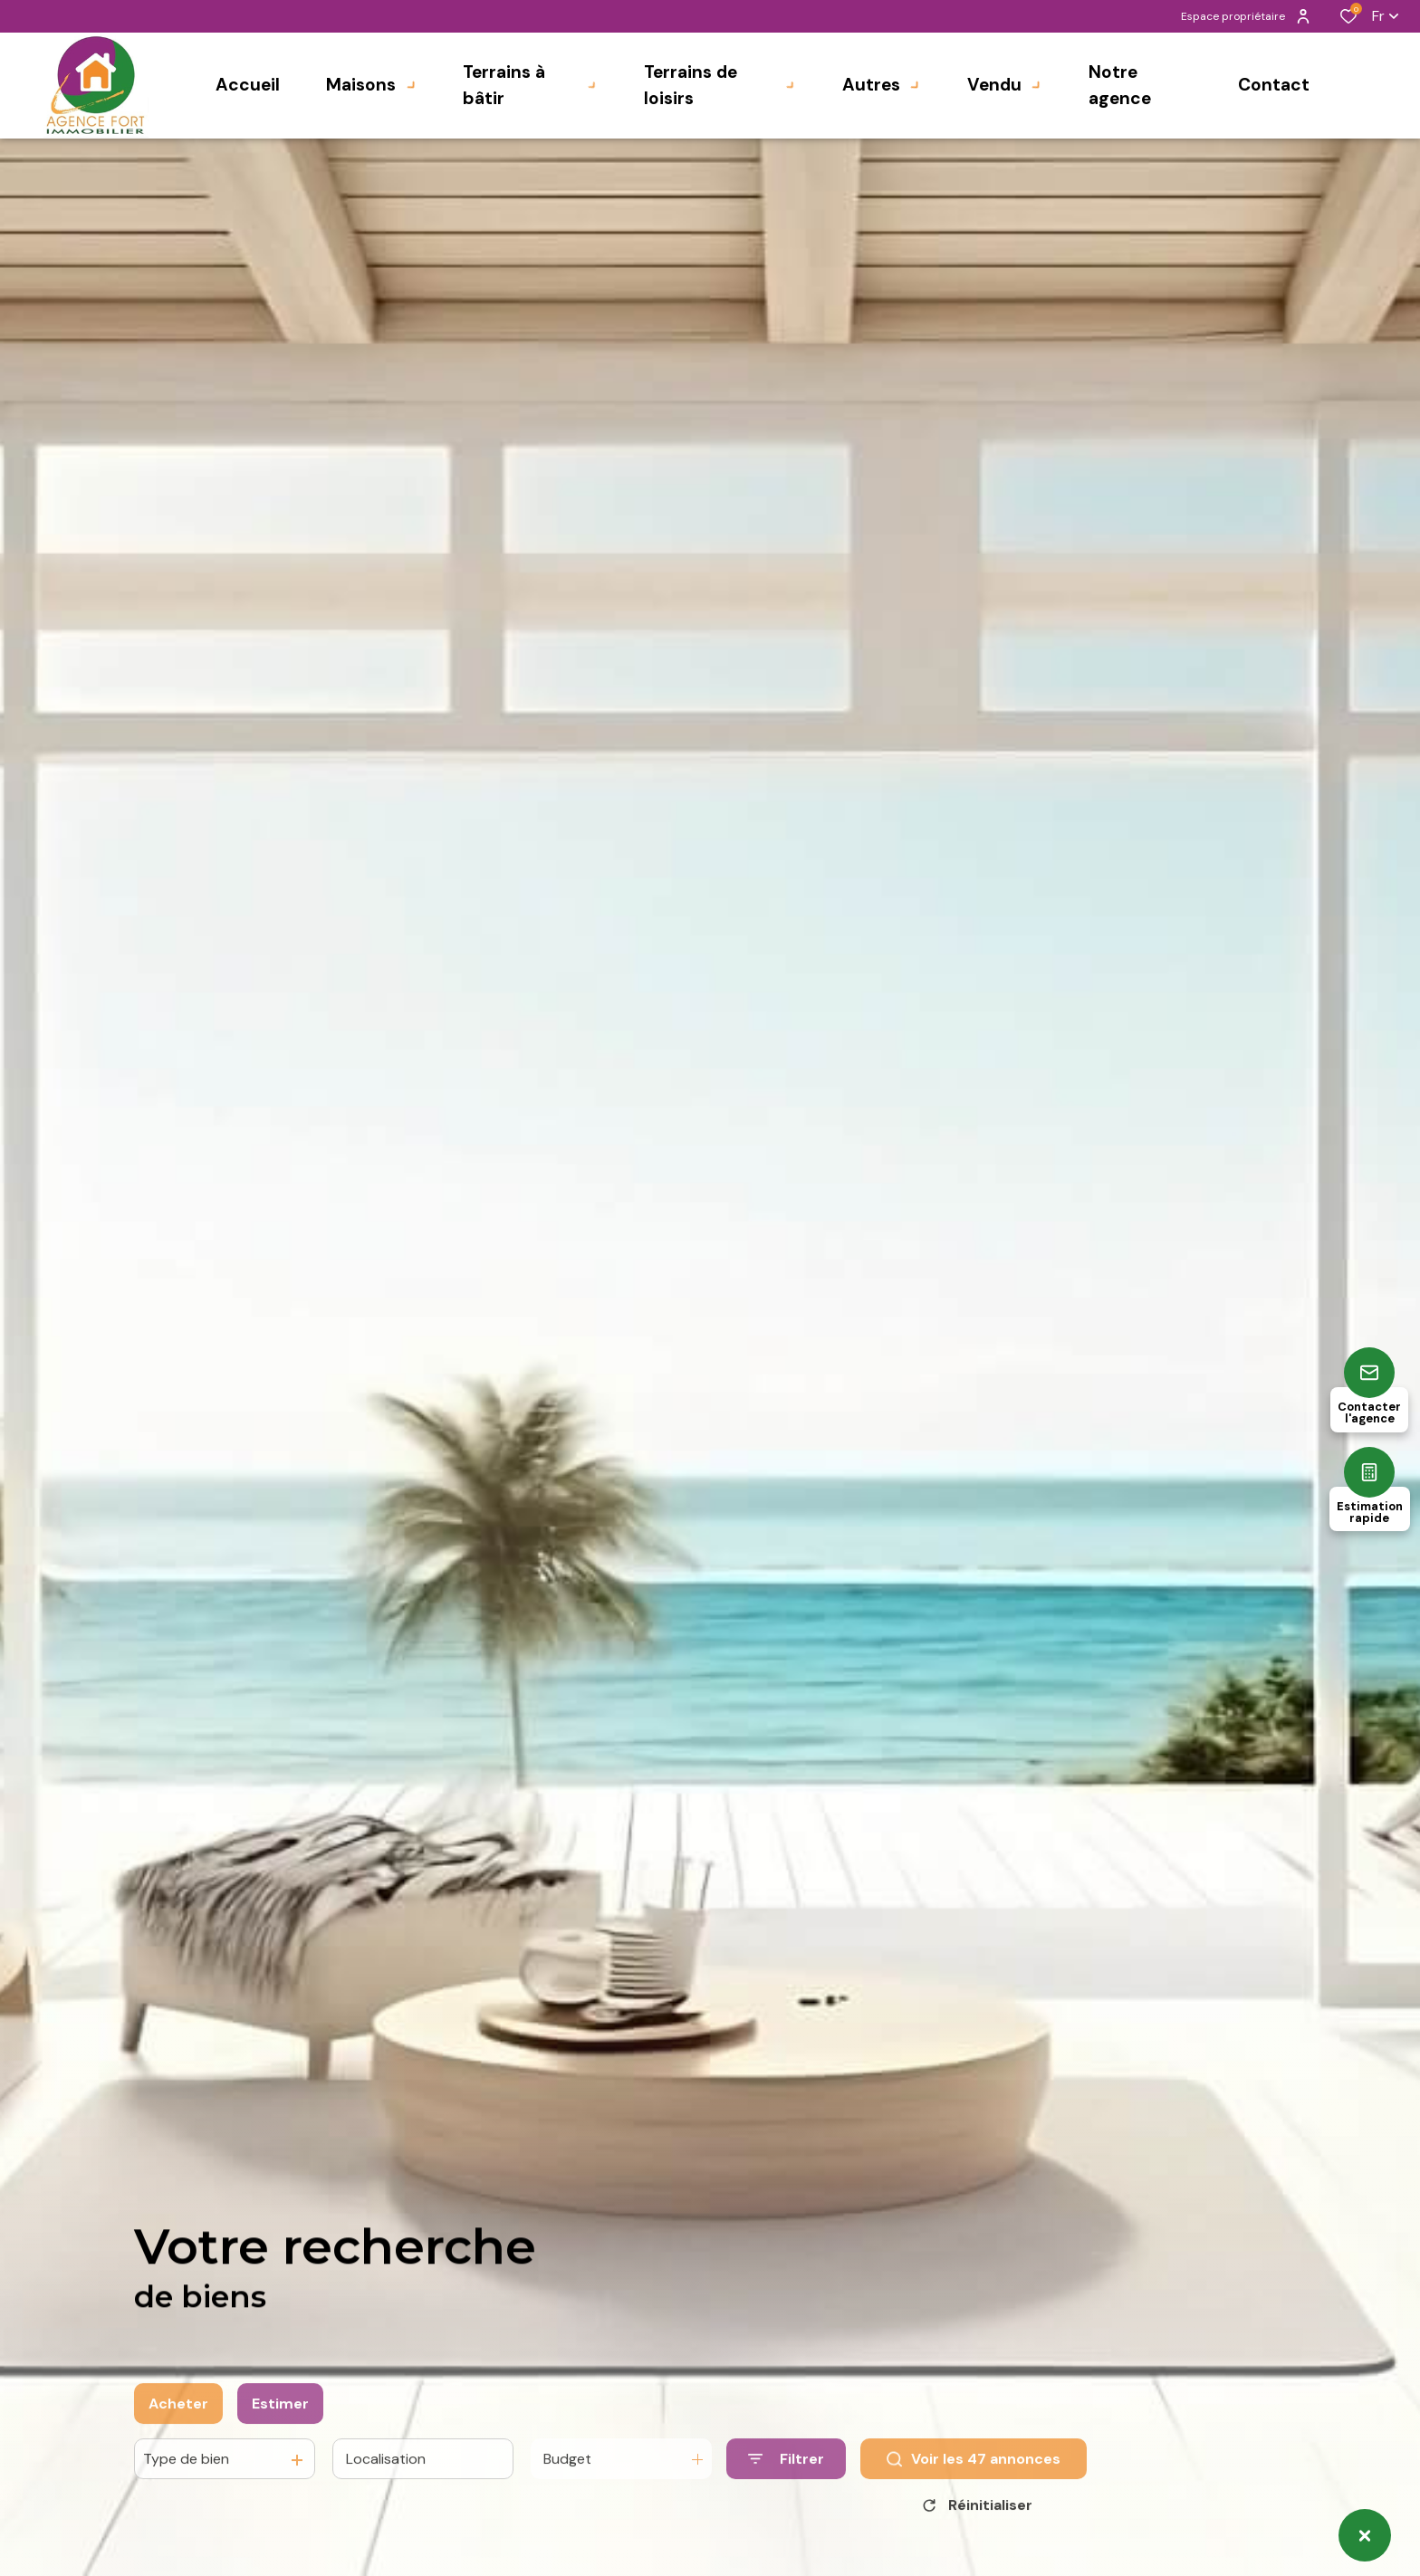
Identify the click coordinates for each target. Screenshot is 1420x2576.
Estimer (280, 2440)
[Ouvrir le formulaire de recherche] (786, 2495)
